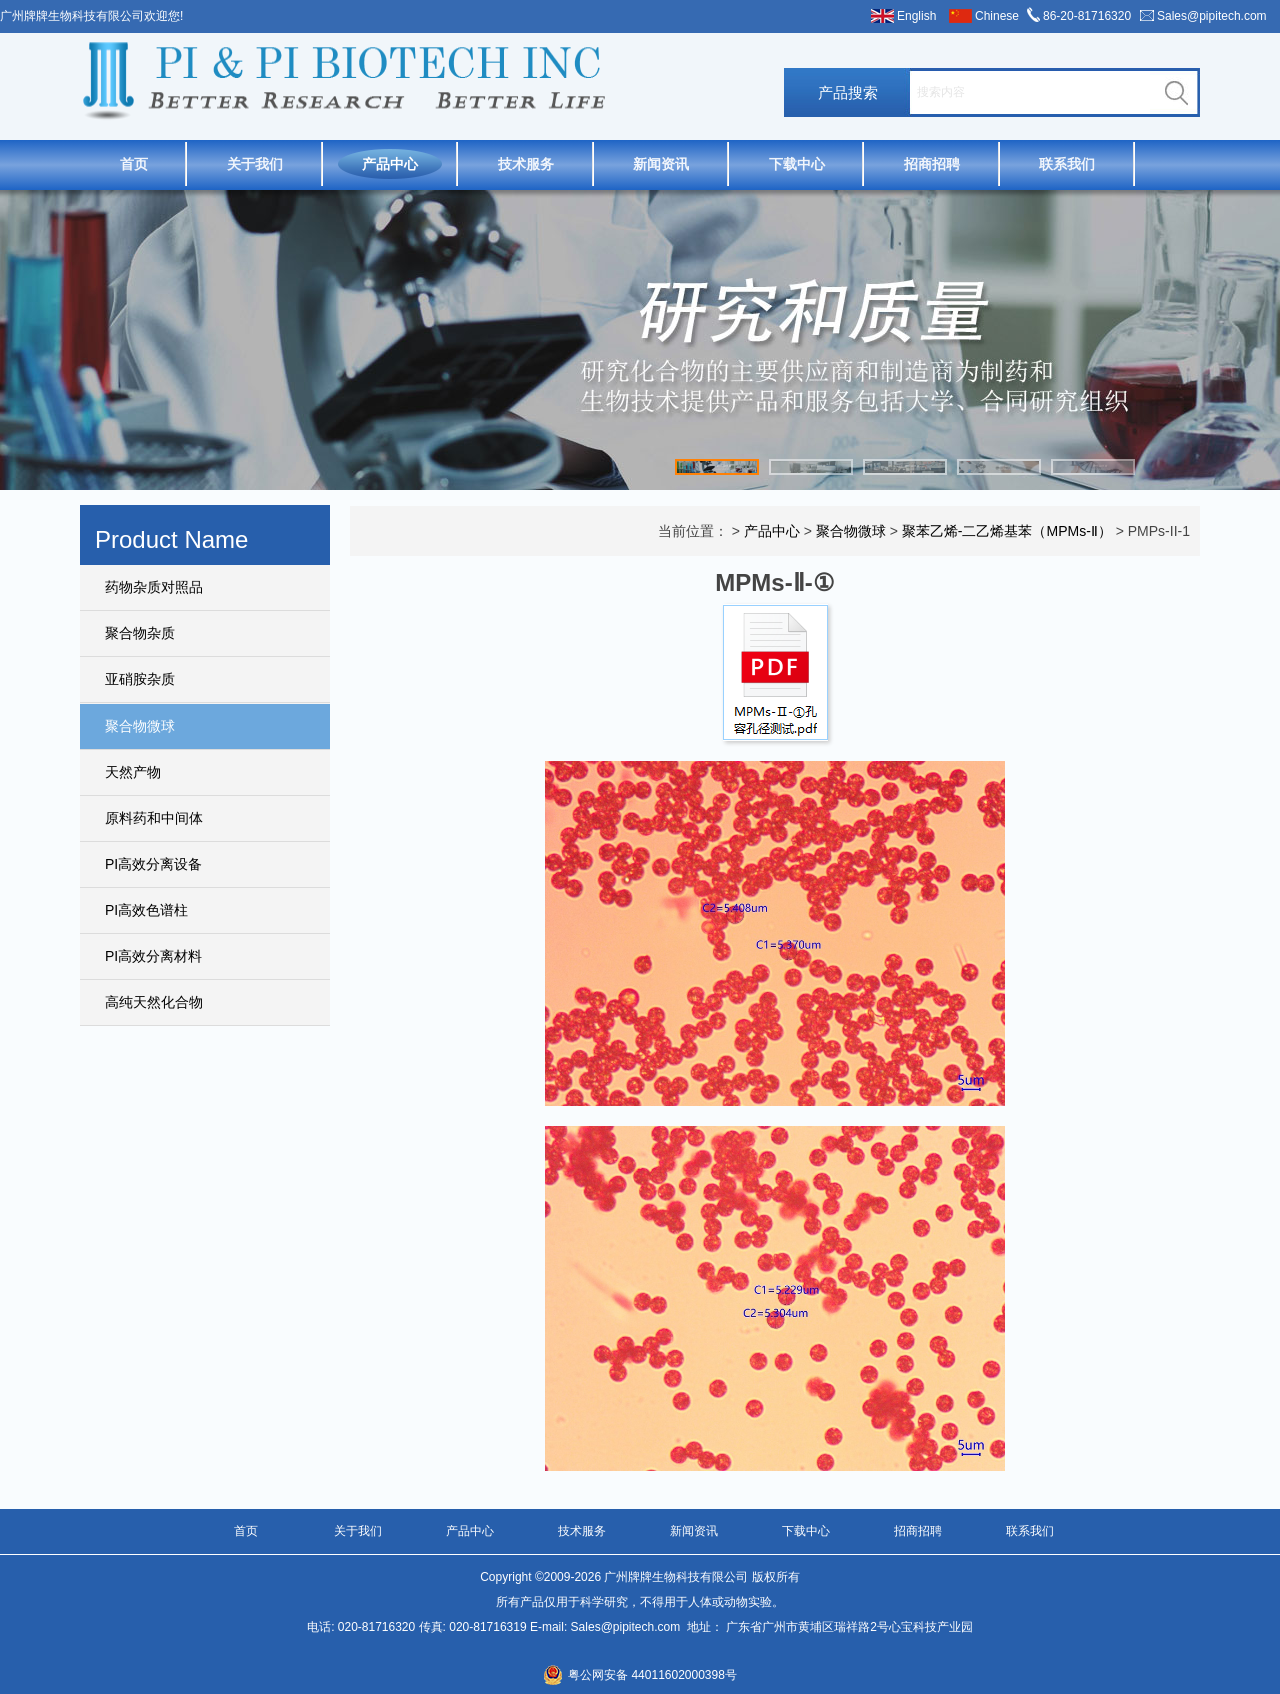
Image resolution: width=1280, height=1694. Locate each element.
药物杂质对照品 (154, 587)
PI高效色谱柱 (146, 910)
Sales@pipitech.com (1212, 16)
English (916, 16)
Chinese (997, 16)
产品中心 (390, 164)
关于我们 (255, 164)
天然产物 (133, 772)
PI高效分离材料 (153, 956)
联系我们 (1067, 164)
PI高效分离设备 (153, 864)
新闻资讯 (661, 164)
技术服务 (526, 164)
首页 (134, 164)
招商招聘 (932, 164)
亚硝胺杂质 (140, 679)
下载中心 (797, 164)
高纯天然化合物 (154, 1002)
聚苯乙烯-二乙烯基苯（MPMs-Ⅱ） (1007, 531)
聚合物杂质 (140, 633)
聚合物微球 (140, 726)
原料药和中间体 (154, 818)
